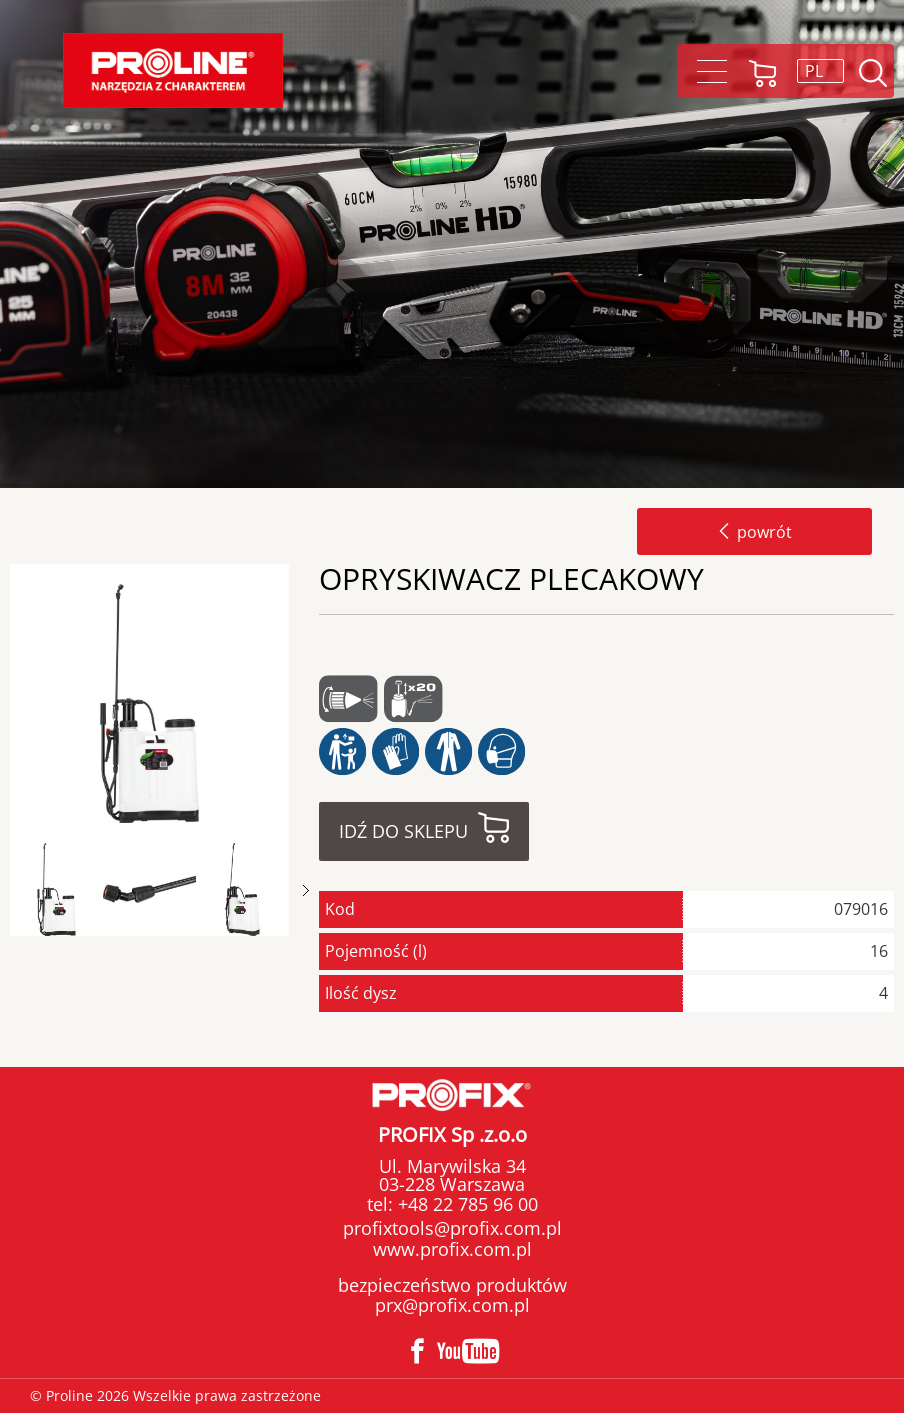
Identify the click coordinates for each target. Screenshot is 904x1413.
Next (306, 890)
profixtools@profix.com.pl (452, 1228)
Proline (173, 70)
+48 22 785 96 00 (465, 1204)
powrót (754, 532)
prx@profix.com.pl (452, 1305)
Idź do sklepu (403, 831)
